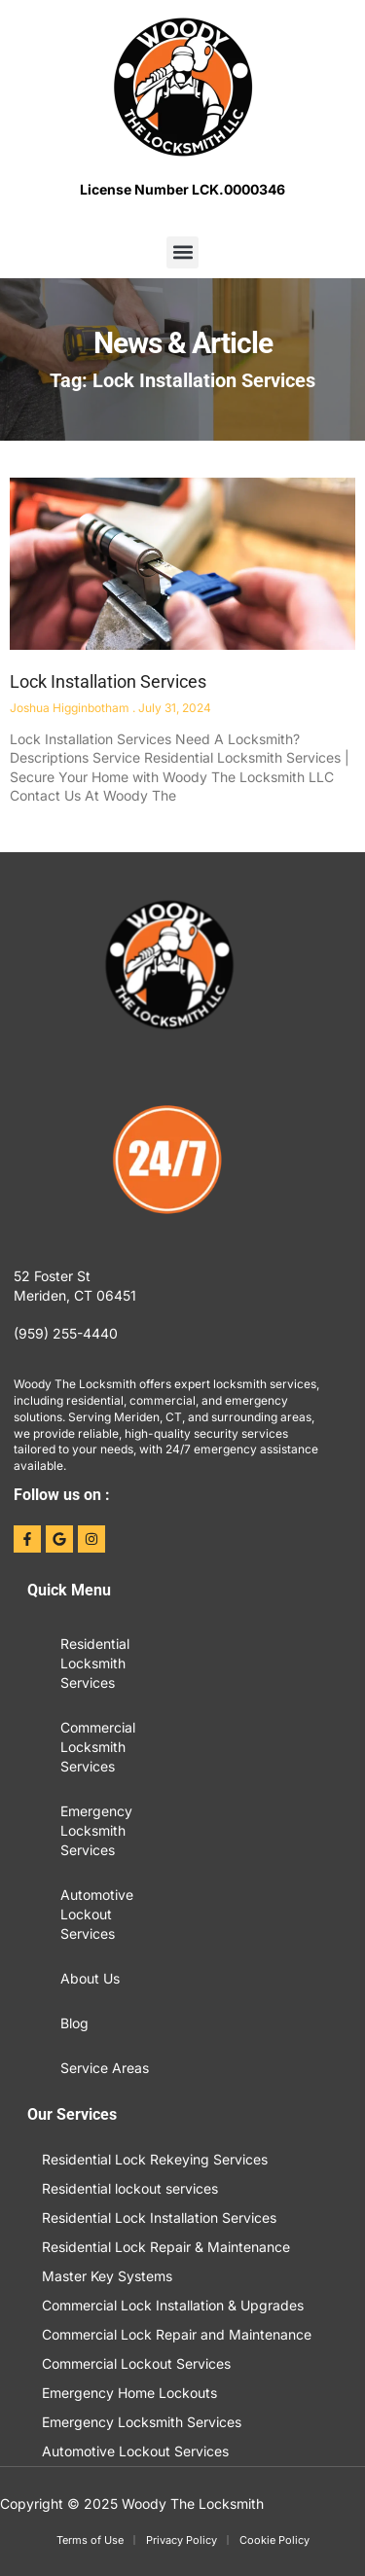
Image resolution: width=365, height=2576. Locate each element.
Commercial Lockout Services (136, 2363)
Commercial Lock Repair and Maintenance (176, 2334)
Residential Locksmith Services (94, 1663)
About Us (90, 1978)
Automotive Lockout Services (96, 1914)
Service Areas (104, 2067)
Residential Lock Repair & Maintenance (166, 2246)
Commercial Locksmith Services (97, 1746)
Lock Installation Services (108, 681)
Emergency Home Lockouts (129, 2392)
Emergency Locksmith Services (96, 1830)
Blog (74, 2023)
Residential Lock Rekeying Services (155, 2159)
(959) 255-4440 (66, 1333)
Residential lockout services (130, 2188)
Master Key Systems (107, 2276)
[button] (182, 252)
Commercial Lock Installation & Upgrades (173, 2305)
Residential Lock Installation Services (159, 2217)
